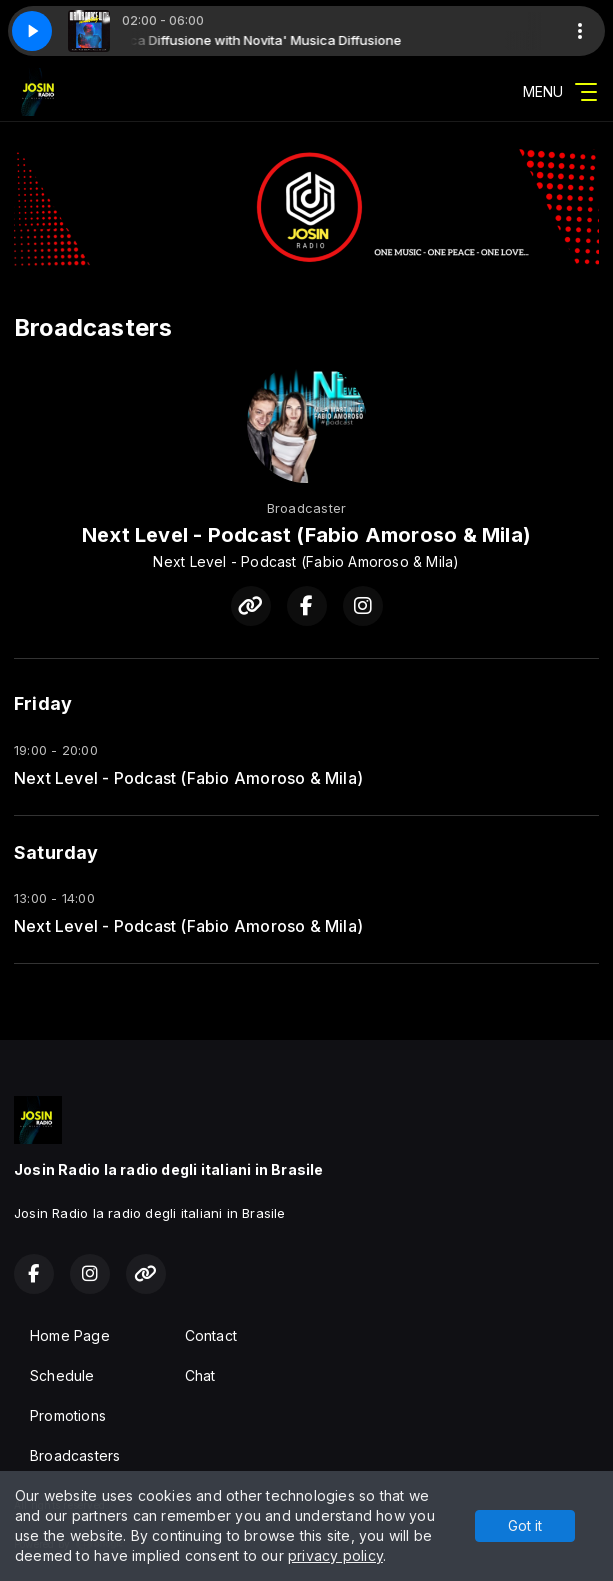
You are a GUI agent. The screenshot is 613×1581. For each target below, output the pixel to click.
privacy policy (335, 1555)
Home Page (70, 1335)
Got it (525, 1525)
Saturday (56, 852)
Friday (43, 703)
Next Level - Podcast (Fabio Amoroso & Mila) (188, 778)
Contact (211, 1335)
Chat (200, 1375)
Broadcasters (75, 1455)
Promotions (68, 1415)
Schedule (62, 1375)
